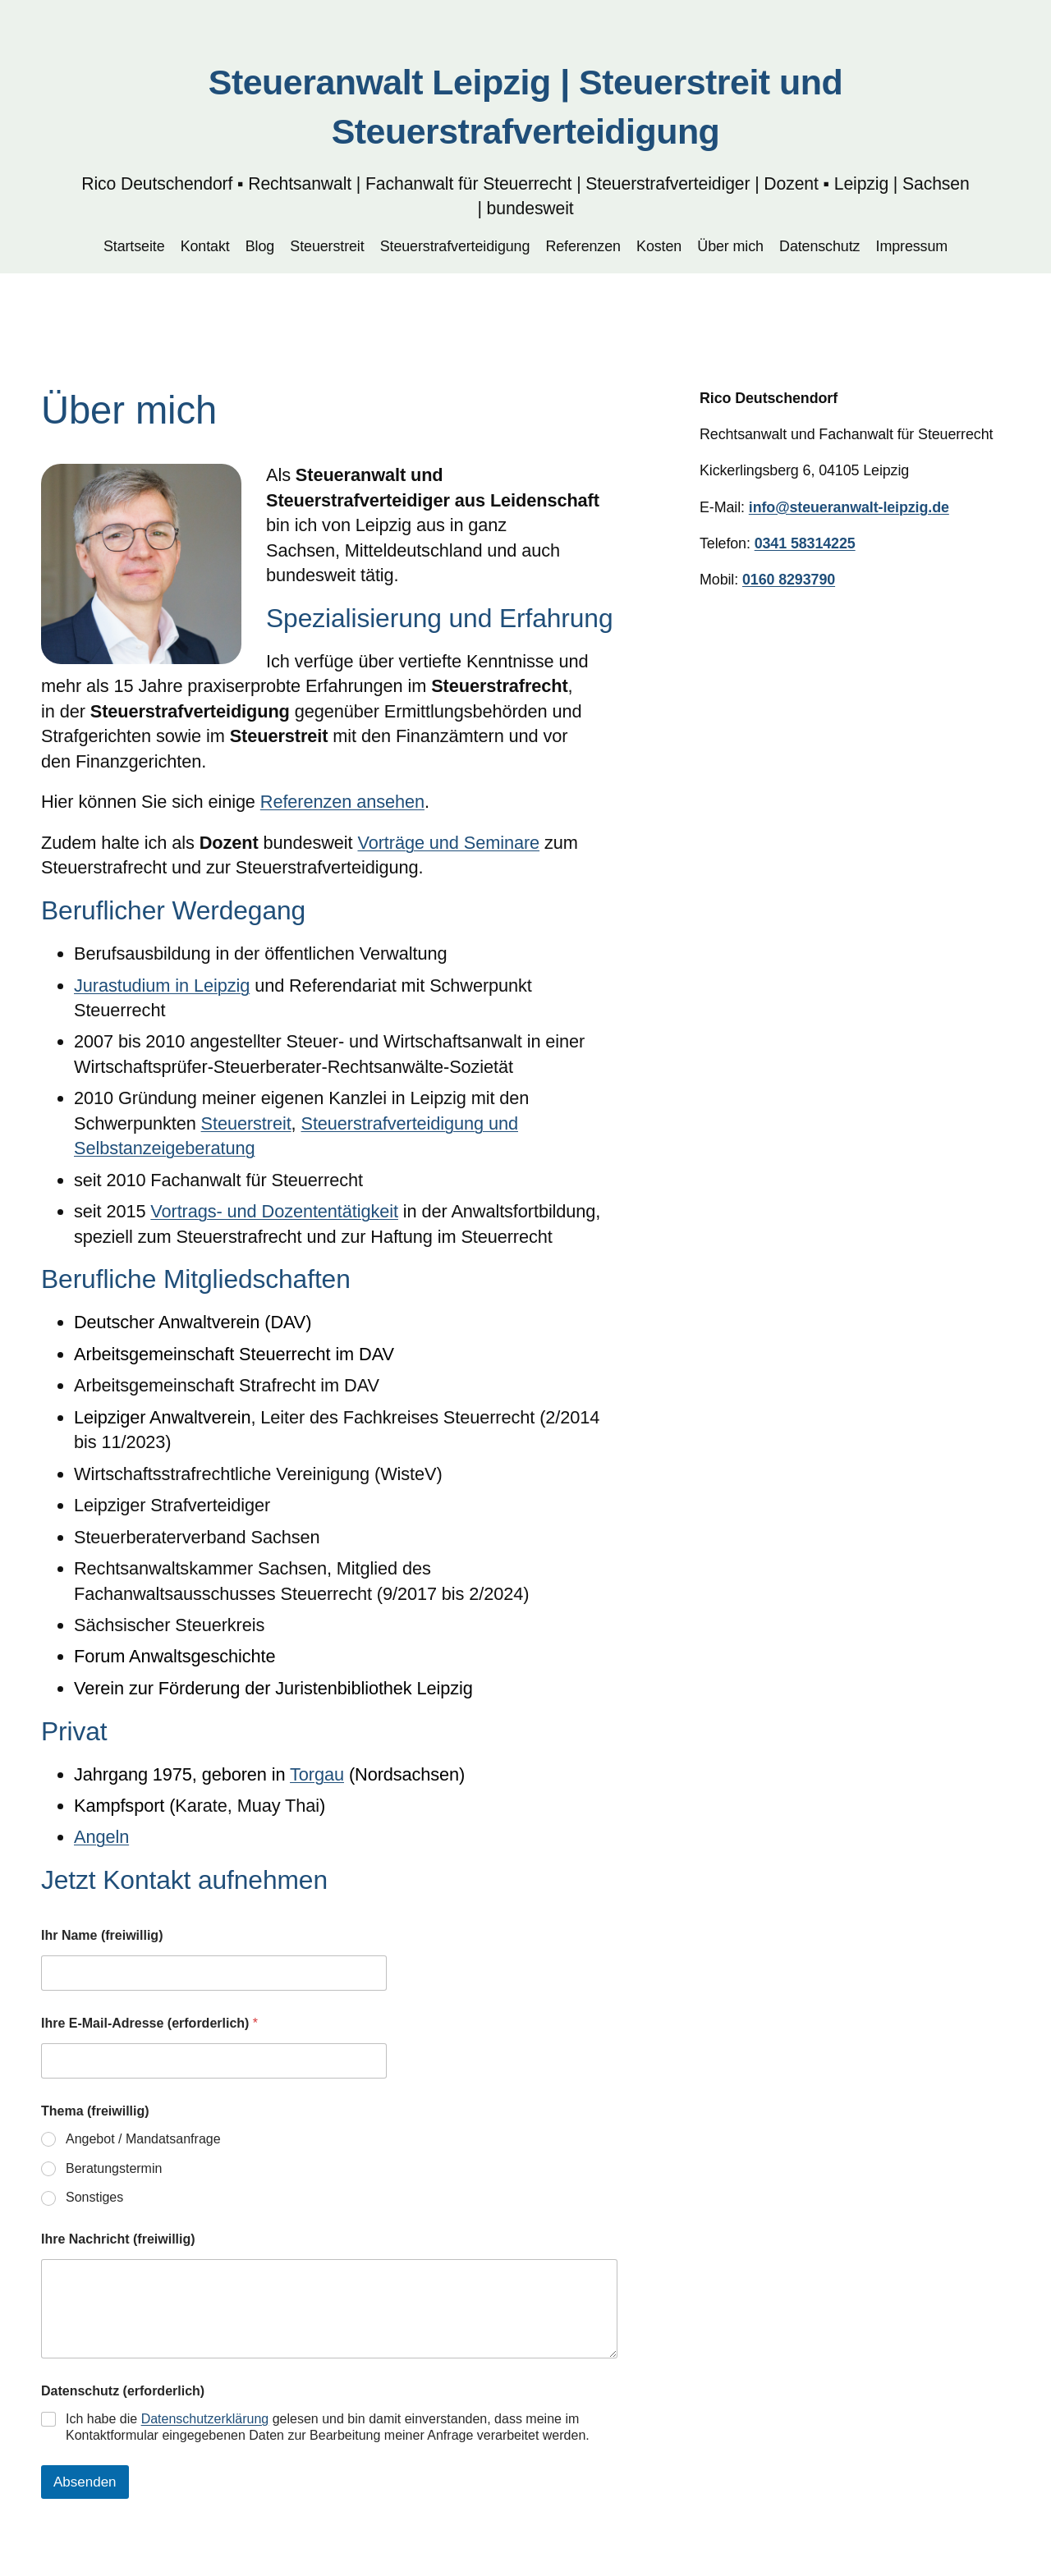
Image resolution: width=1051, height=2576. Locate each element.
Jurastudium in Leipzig (162, 985)
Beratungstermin (114, 2168)
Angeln (101, 1837)
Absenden (85, 2482)
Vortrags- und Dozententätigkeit (274, 1211)
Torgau (317, 1774)
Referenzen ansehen (342, 801)
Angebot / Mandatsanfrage (143, 2139)
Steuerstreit (246, 1123)
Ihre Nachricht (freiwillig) (118, 2239)
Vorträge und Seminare (448, 842)
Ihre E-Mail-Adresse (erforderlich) (149, 2023)
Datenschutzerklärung (205, 2419)
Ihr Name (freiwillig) (102, 1935)
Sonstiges (94, 2197)
